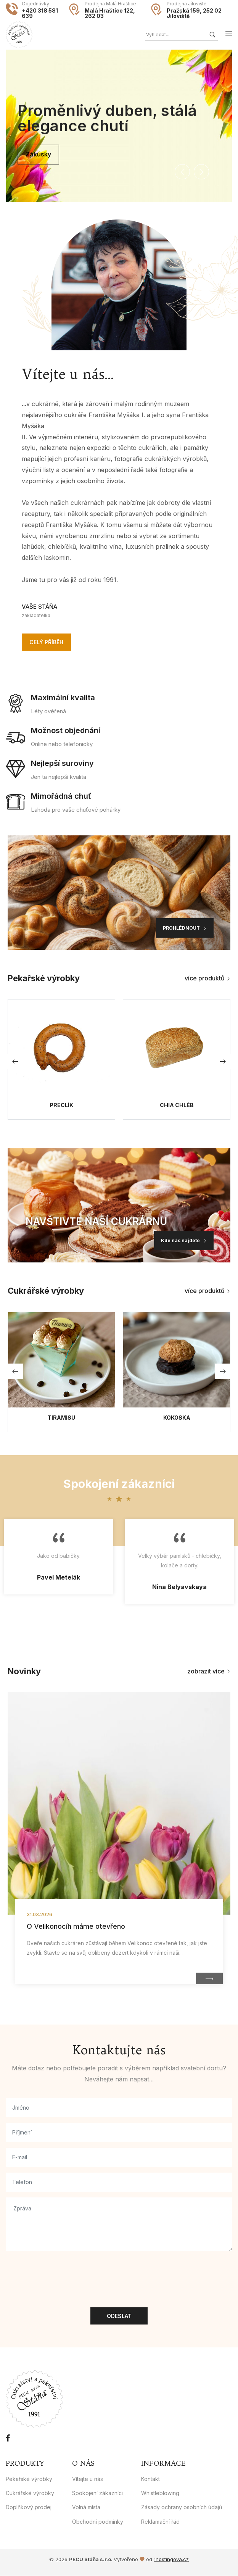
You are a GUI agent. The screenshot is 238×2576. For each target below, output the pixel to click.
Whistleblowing (160, 2493)
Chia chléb (177, 1105)
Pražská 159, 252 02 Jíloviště (194, 13)
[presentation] (64, 2272)
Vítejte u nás (87, 2479)
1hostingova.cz (171, 2560)
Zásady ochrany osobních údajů (181, 2507)
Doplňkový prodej (28, 2507)
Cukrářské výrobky (30, 2493)
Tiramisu (61, 1418)
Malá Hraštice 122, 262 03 (110, 13)
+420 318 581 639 (40, 13)
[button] (182, 171)
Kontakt (150, 2479)
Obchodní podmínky (97, 2521)
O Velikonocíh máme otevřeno (76, 1927)
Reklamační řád (160, 2521)
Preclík (61, 1105)
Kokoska (176, 1418)
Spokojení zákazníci (97, 2493)
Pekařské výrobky (29, 2479)
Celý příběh (46, 642)
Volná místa (86, 2507)
